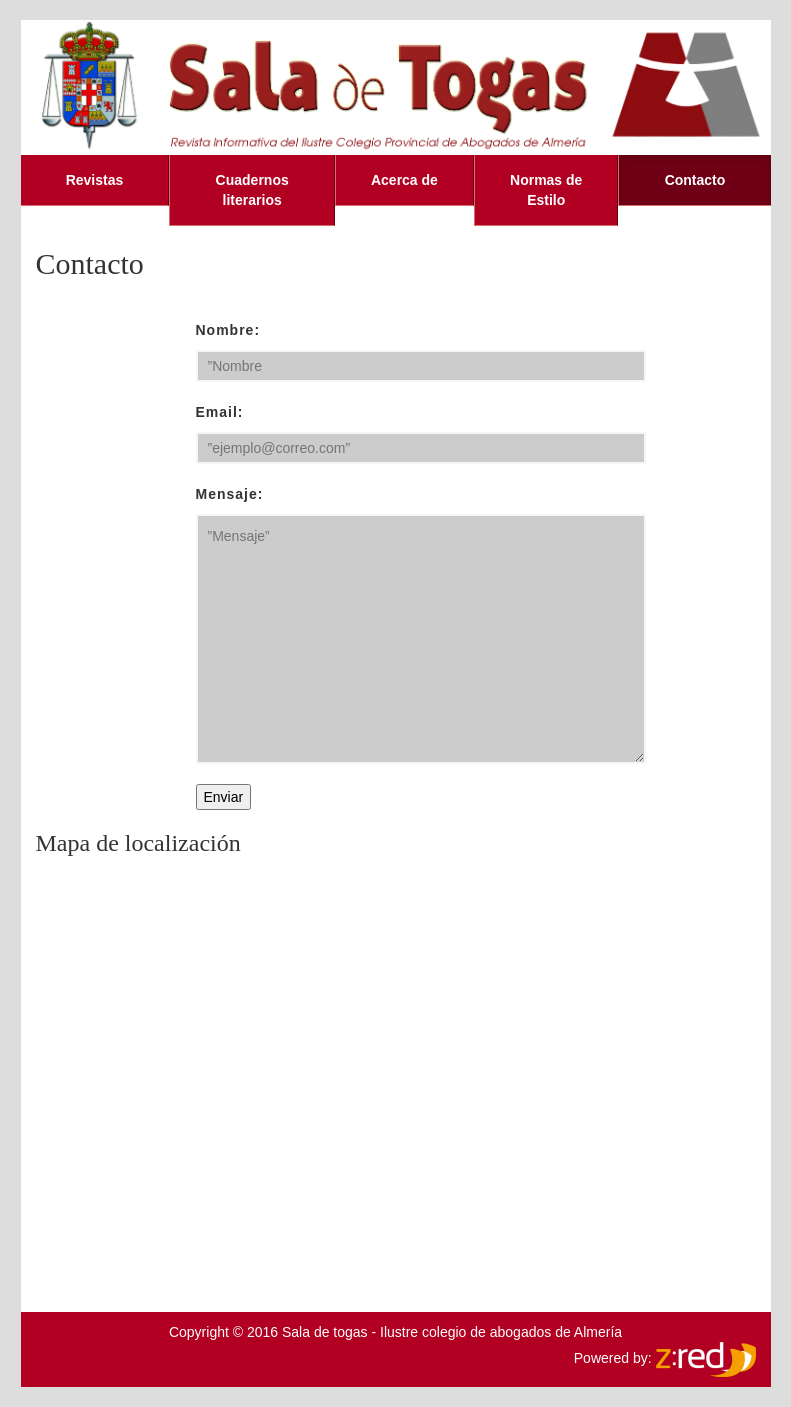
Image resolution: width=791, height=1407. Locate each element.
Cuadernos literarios (252, 190)
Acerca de (404, 180)
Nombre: (228, 330)
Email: (220, 412)
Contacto (695, 180)
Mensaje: (230, 494)
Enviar (224, 797)
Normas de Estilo (546, 190)
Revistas (95, 180)
